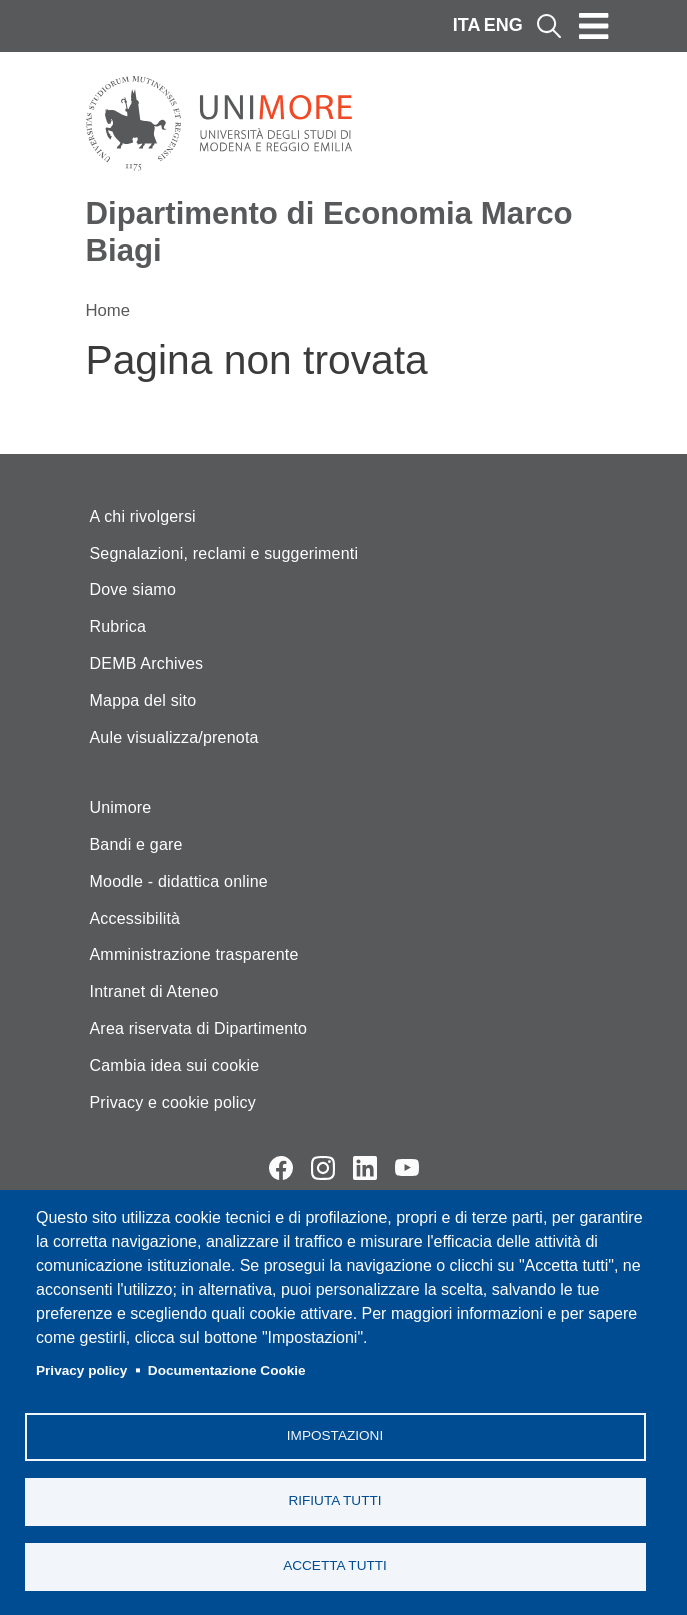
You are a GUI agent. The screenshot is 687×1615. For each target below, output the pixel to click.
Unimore (121, 807)
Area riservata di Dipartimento (199, 1028)
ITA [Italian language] (467, 25)
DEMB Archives (147, 663)
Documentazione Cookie (227, 1370)
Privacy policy (81, 1370)
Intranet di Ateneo (154, 991)
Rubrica (118, 626)
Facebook (281, 1168)
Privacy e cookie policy (173, 1102)
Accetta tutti (335, 1565)
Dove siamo (133, 589)
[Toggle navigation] (594, 26)
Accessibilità (135, 918)
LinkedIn (365, 1168)
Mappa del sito (143, 700)
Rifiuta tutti (334, 1500)
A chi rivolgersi (143, 516)
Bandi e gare (136, 844)
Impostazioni (335, 1435)
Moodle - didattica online (179, 881)
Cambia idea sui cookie (175, 1065)
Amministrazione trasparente (194, 954)
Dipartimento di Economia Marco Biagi (329, 232)
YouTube (407, 1168)
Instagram (323, 1168)
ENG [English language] (503, 25)
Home (108, 310)
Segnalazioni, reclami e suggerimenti (224, 553)
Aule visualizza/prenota (174, 737)
